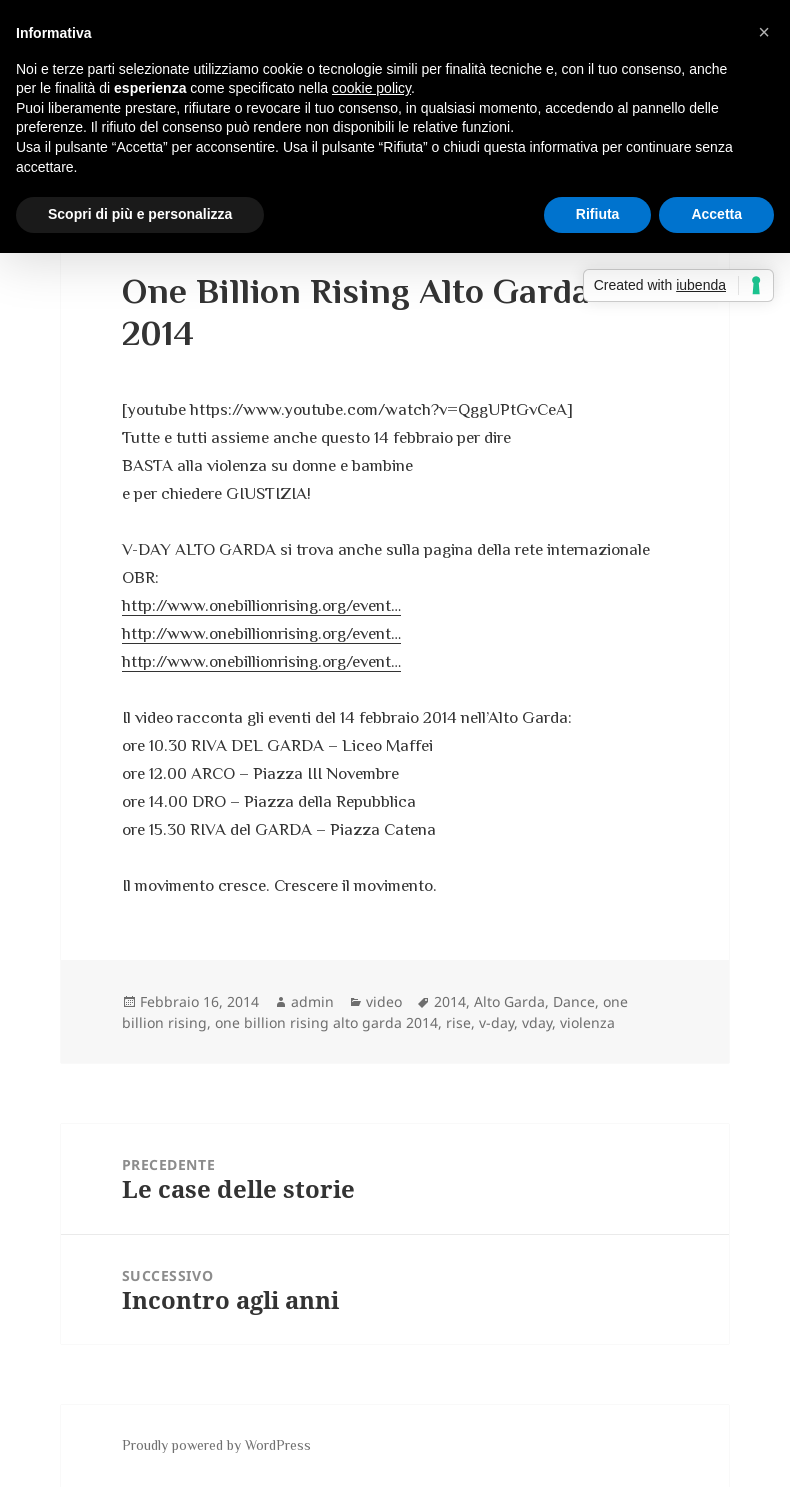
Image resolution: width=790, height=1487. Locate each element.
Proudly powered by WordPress (216, 1445)
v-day (496, 1022)
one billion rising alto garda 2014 (326, 1022)
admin (312, 1001)
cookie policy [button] (371, 88)
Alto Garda (509, 1001)
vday (537, 1022)
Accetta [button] (716, 214)
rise (458, 1022)
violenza (587, 1022)
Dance (574, 1001)
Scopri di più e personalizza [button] (140, 214)
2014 (450, 1001)
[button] (764, 32)
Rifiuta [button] (598, 214)
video (384, 1001)
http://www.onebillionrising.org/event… (261, 605)
